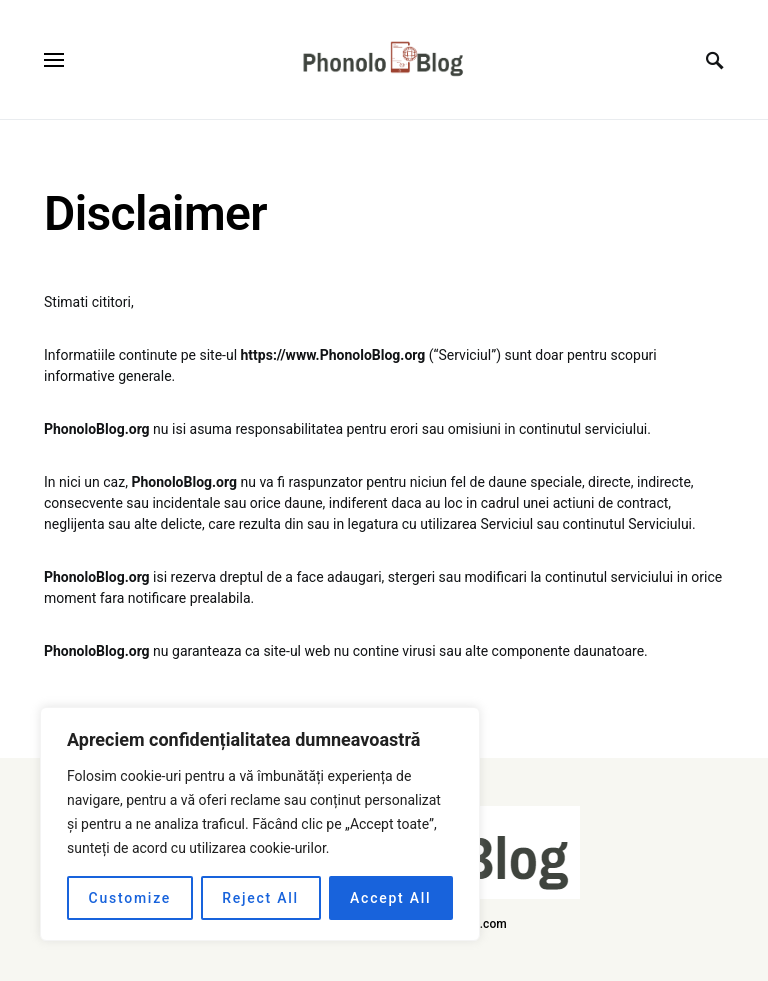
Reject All (260, 898)
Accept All (390, 898)
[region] (260, 824)
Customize (130, 898)
